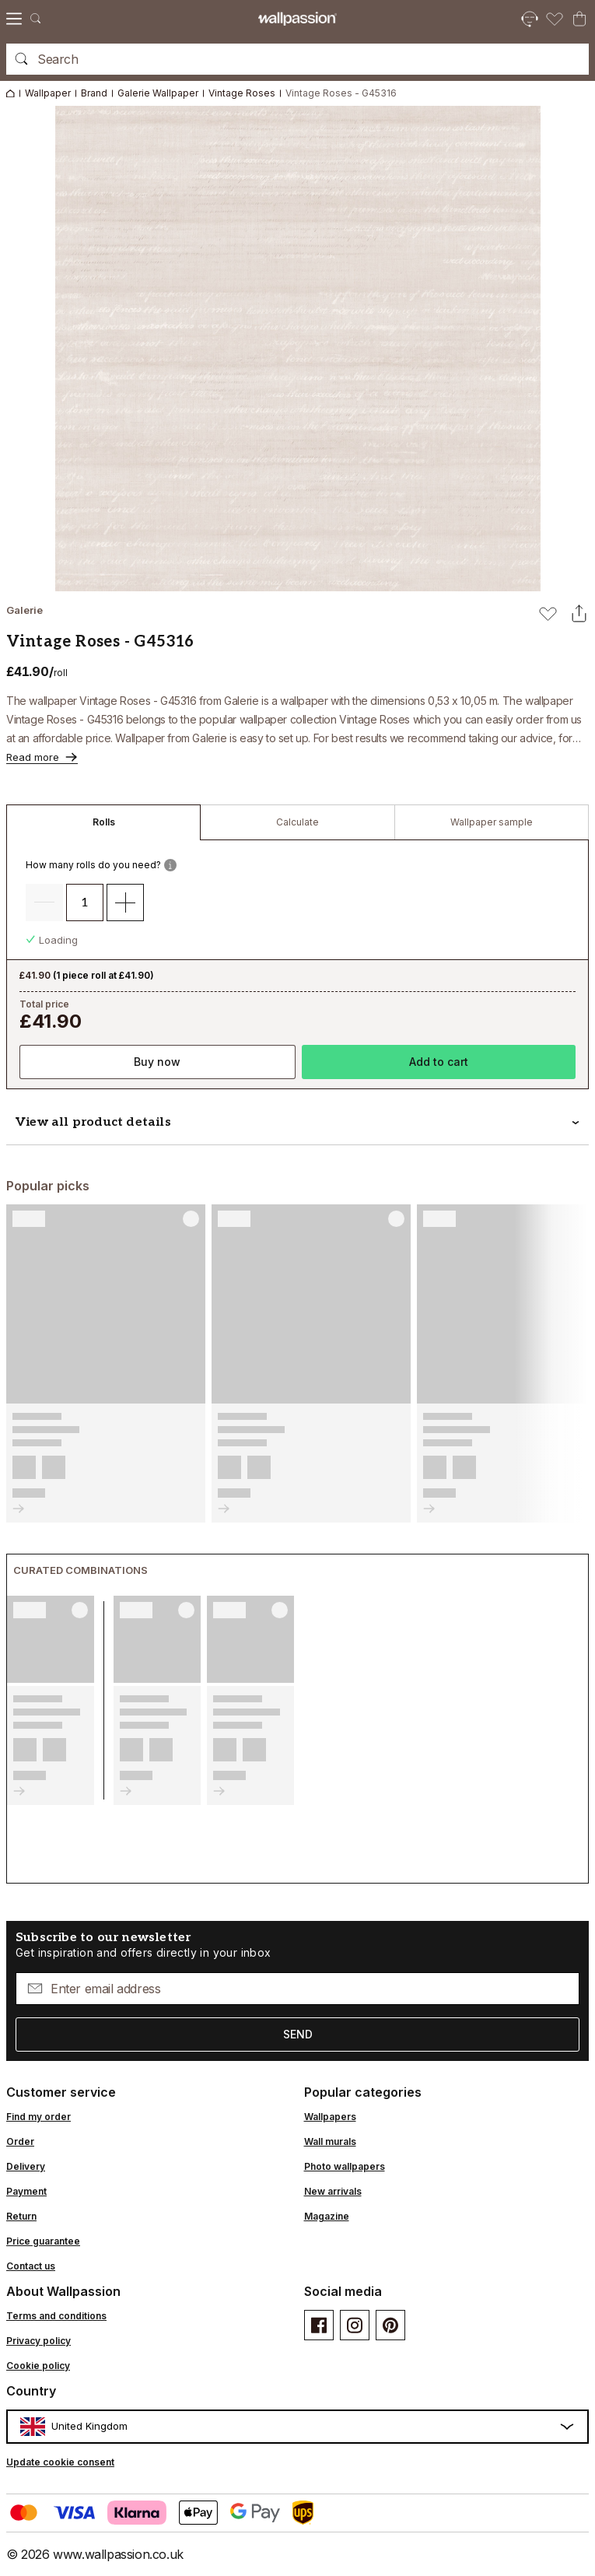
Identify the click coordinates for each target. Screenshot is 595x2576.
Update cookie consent (60, 2462)
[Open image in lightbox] (298, 348)
